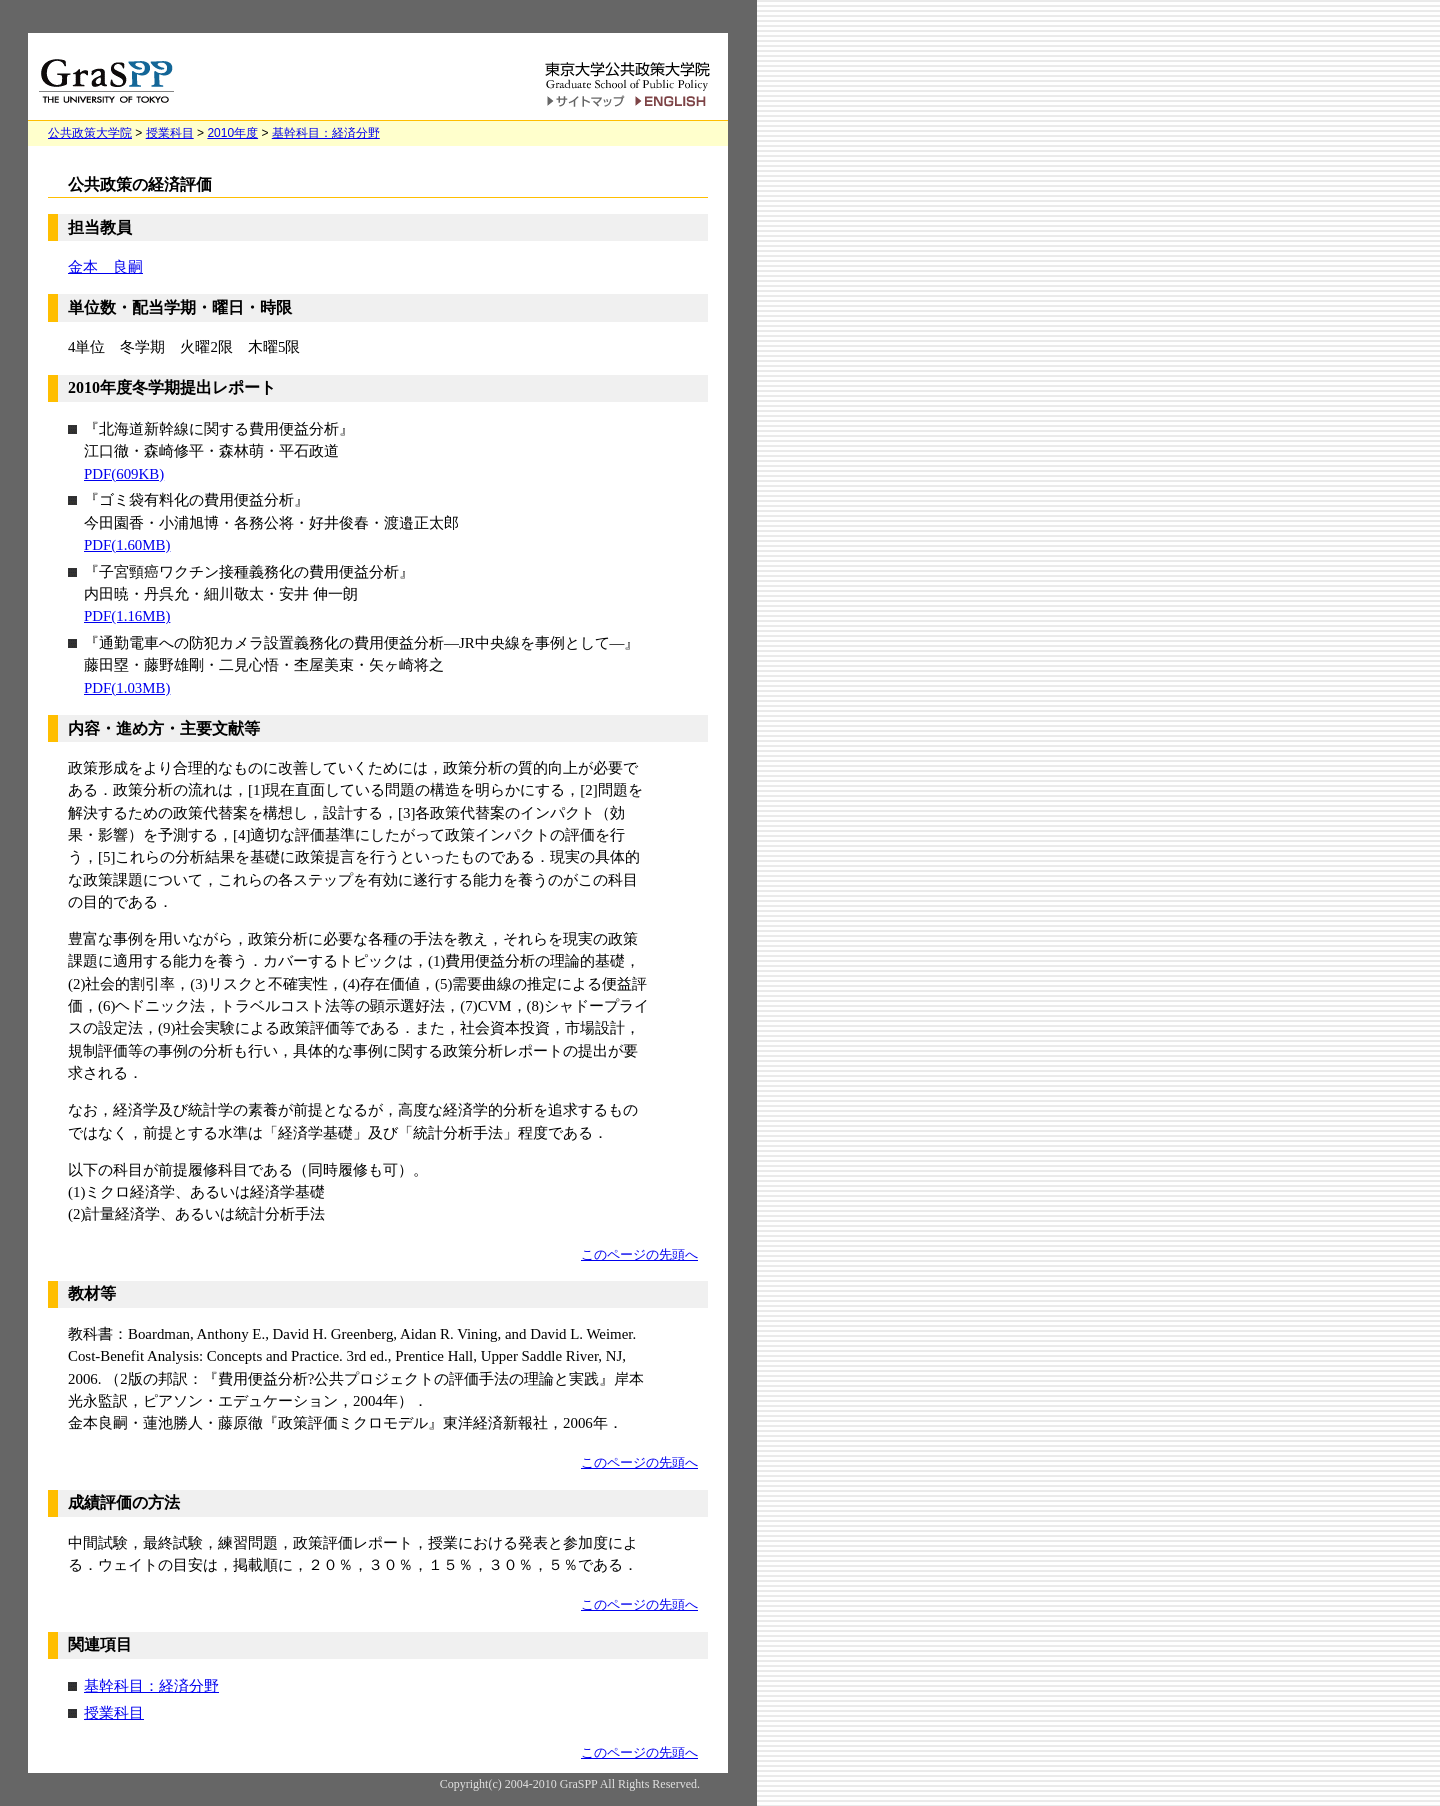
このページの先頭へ (639, 1255)
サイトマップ (585, 101)
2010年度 (232, 133)
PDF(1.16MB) (127, 616)
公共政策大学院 (90, 133)
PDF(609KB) (124, 474)
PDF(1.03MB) (127, 688)
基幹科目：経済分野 (326, 133)
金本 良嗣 (105, 267)
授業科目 (170, 133)
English (673, 101)
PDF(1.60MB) (127, 545)
